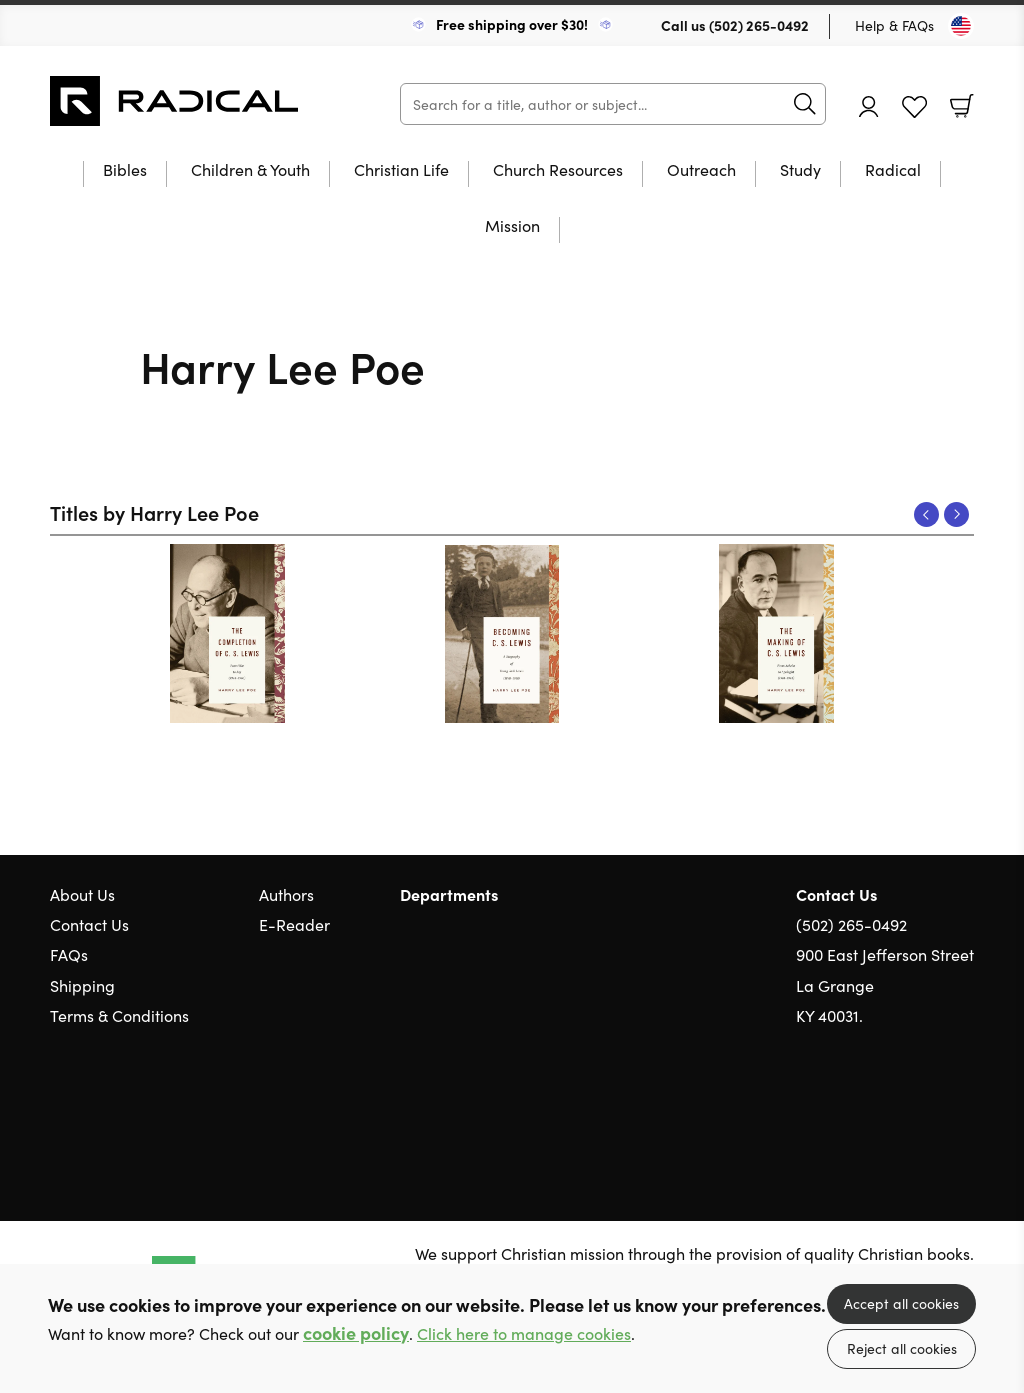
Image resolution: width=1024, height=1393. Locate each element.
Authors (286, 894)
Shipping (82, 985)
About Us (82, 894)
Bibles (125, 170)
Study (800, 170)
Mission (512, 226)
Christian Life (401, 170)
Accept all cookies (901, 1303)
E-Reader (294, 924)
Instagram (964, 1111)
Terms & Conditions (119, 1015)
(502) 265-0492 (759, 25)
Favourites (914, 107)
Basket (962, 106)
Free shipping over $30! (512, 24)
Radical (893, 170)
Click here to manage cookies (524, 1333)
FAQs (69, 954)
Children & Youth (250, 170)
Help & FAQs (894, 25)
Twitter (892, 1111)
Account (869, 106)
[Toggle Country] (961, 26)
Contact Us (89, 924)
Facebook (929, 1110)
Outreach (701, 170)
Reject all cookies (902, 1348)
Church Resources (558, 170)
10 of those (175, 101)
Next (956, 514)
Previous (926, 514)
